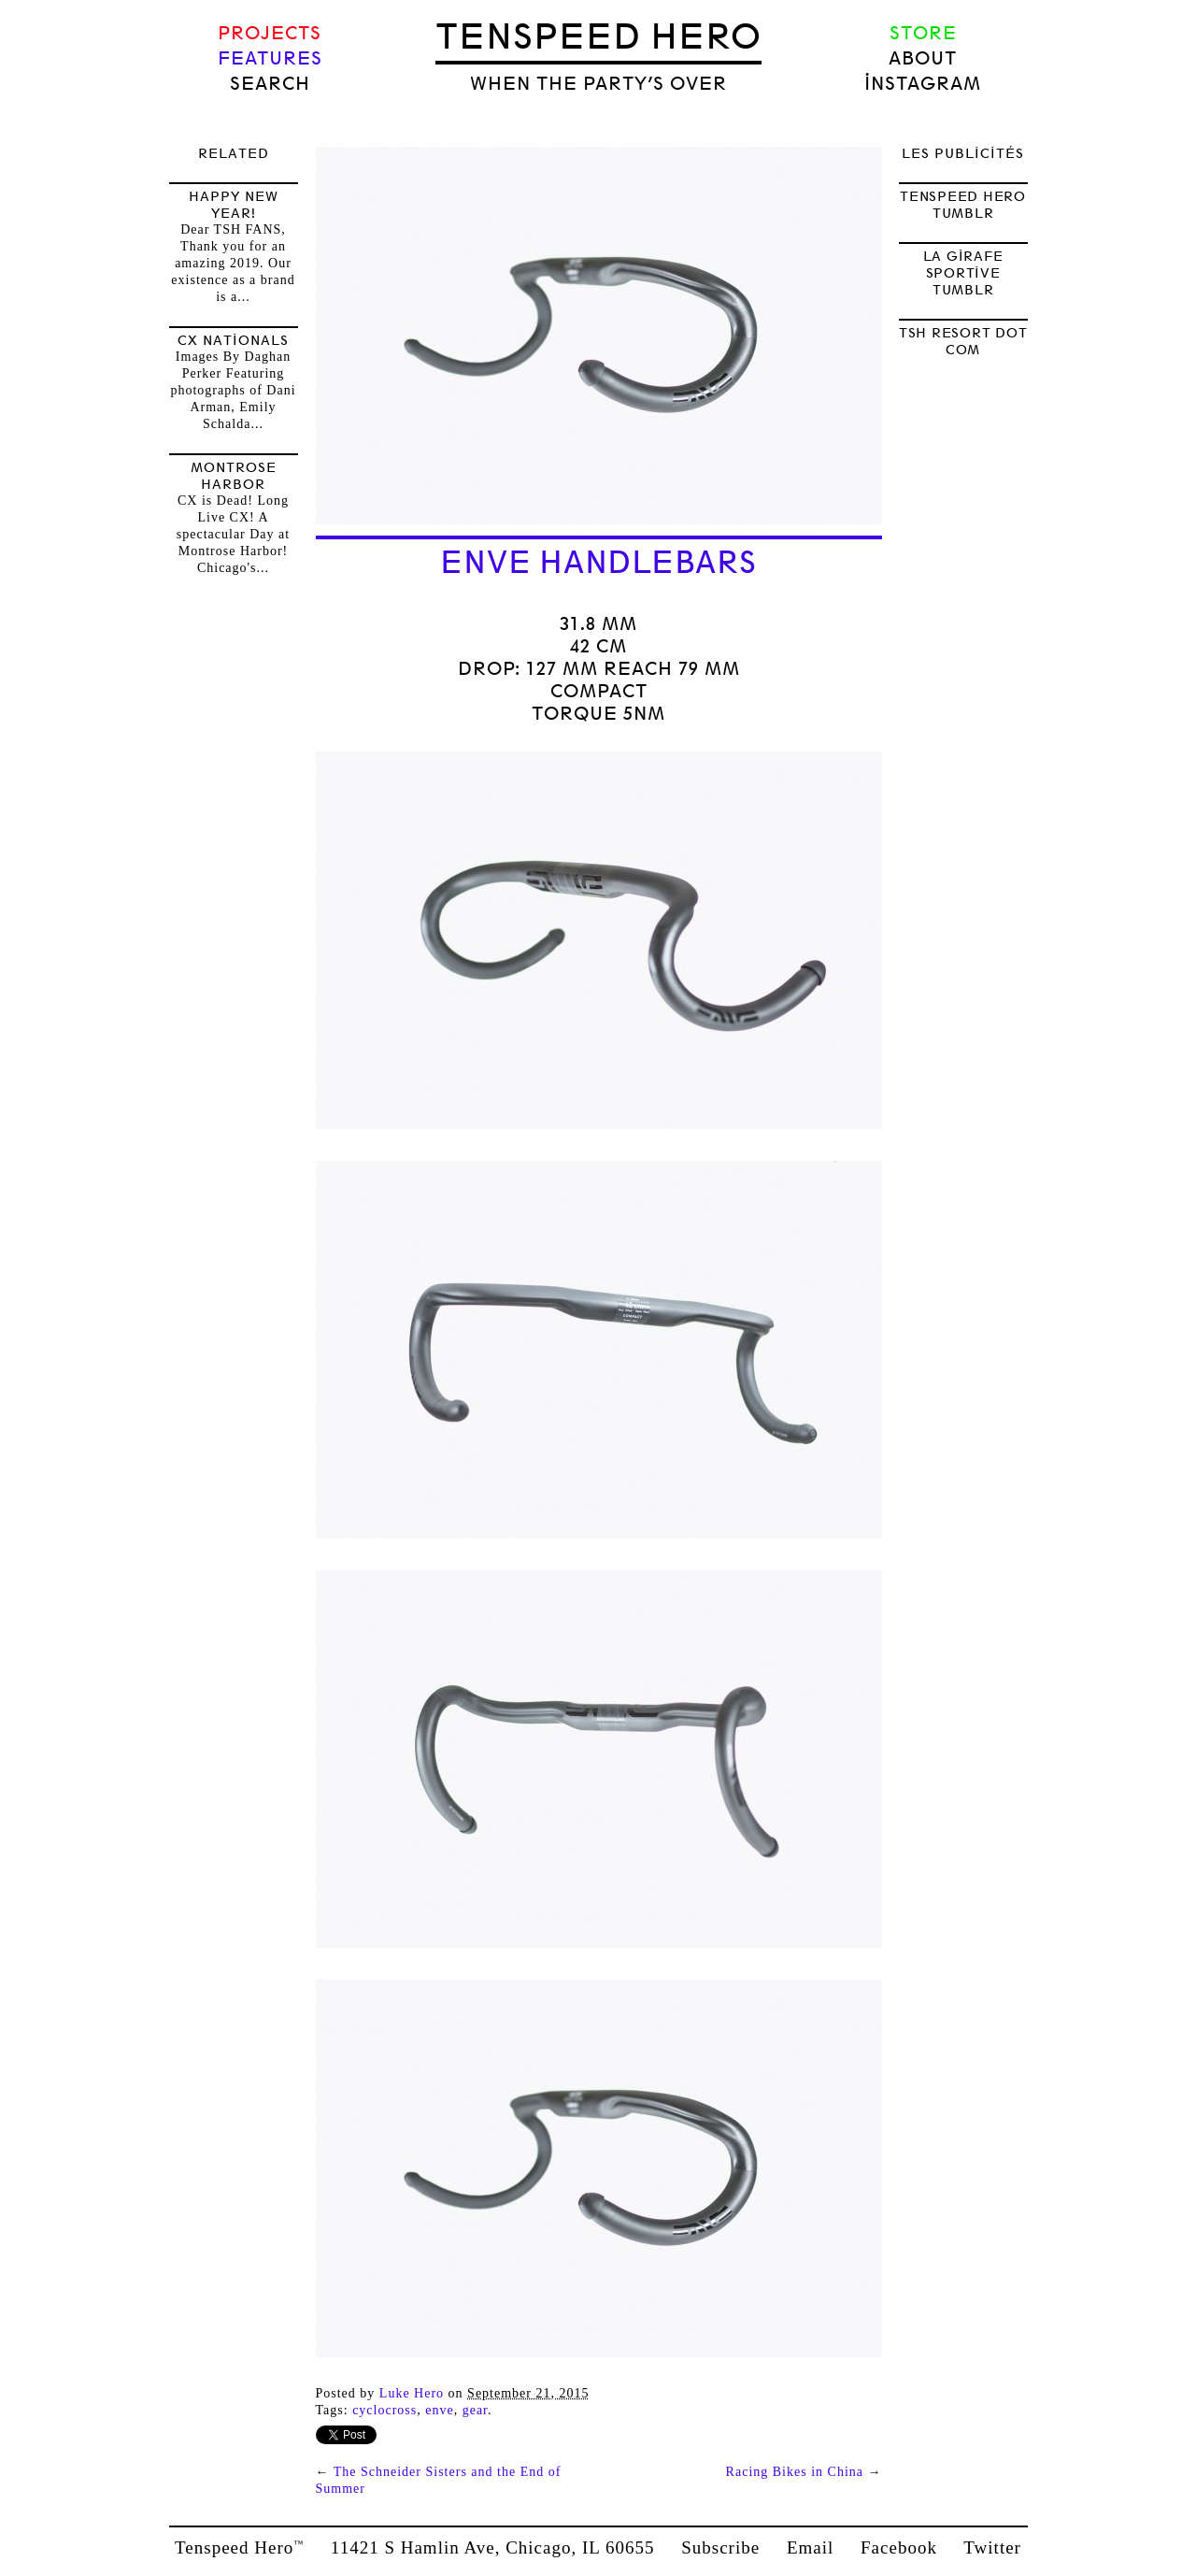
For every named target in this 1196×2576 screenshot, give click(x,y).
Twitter (992, 2547)
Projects (269, 33)
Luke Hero (411, 2393)
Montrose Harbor (234, 476)
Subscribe (720, 2547)
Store (923, 33)
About (923, 58)
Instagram (922, 83)
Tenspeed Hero (598, 36)
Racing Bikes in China (794, 2472)
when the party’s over (598, 83)
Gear (475, 2410)
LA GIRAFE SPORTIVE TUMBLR (963, 273)
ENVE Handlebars (598, 562)
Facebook (899, 2547)
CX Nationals (233, 340)
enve (439, 2410)
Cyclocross (384, 2410)
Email (810, 2547)
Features (270, 58)
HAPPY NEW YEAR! (233, 205)
